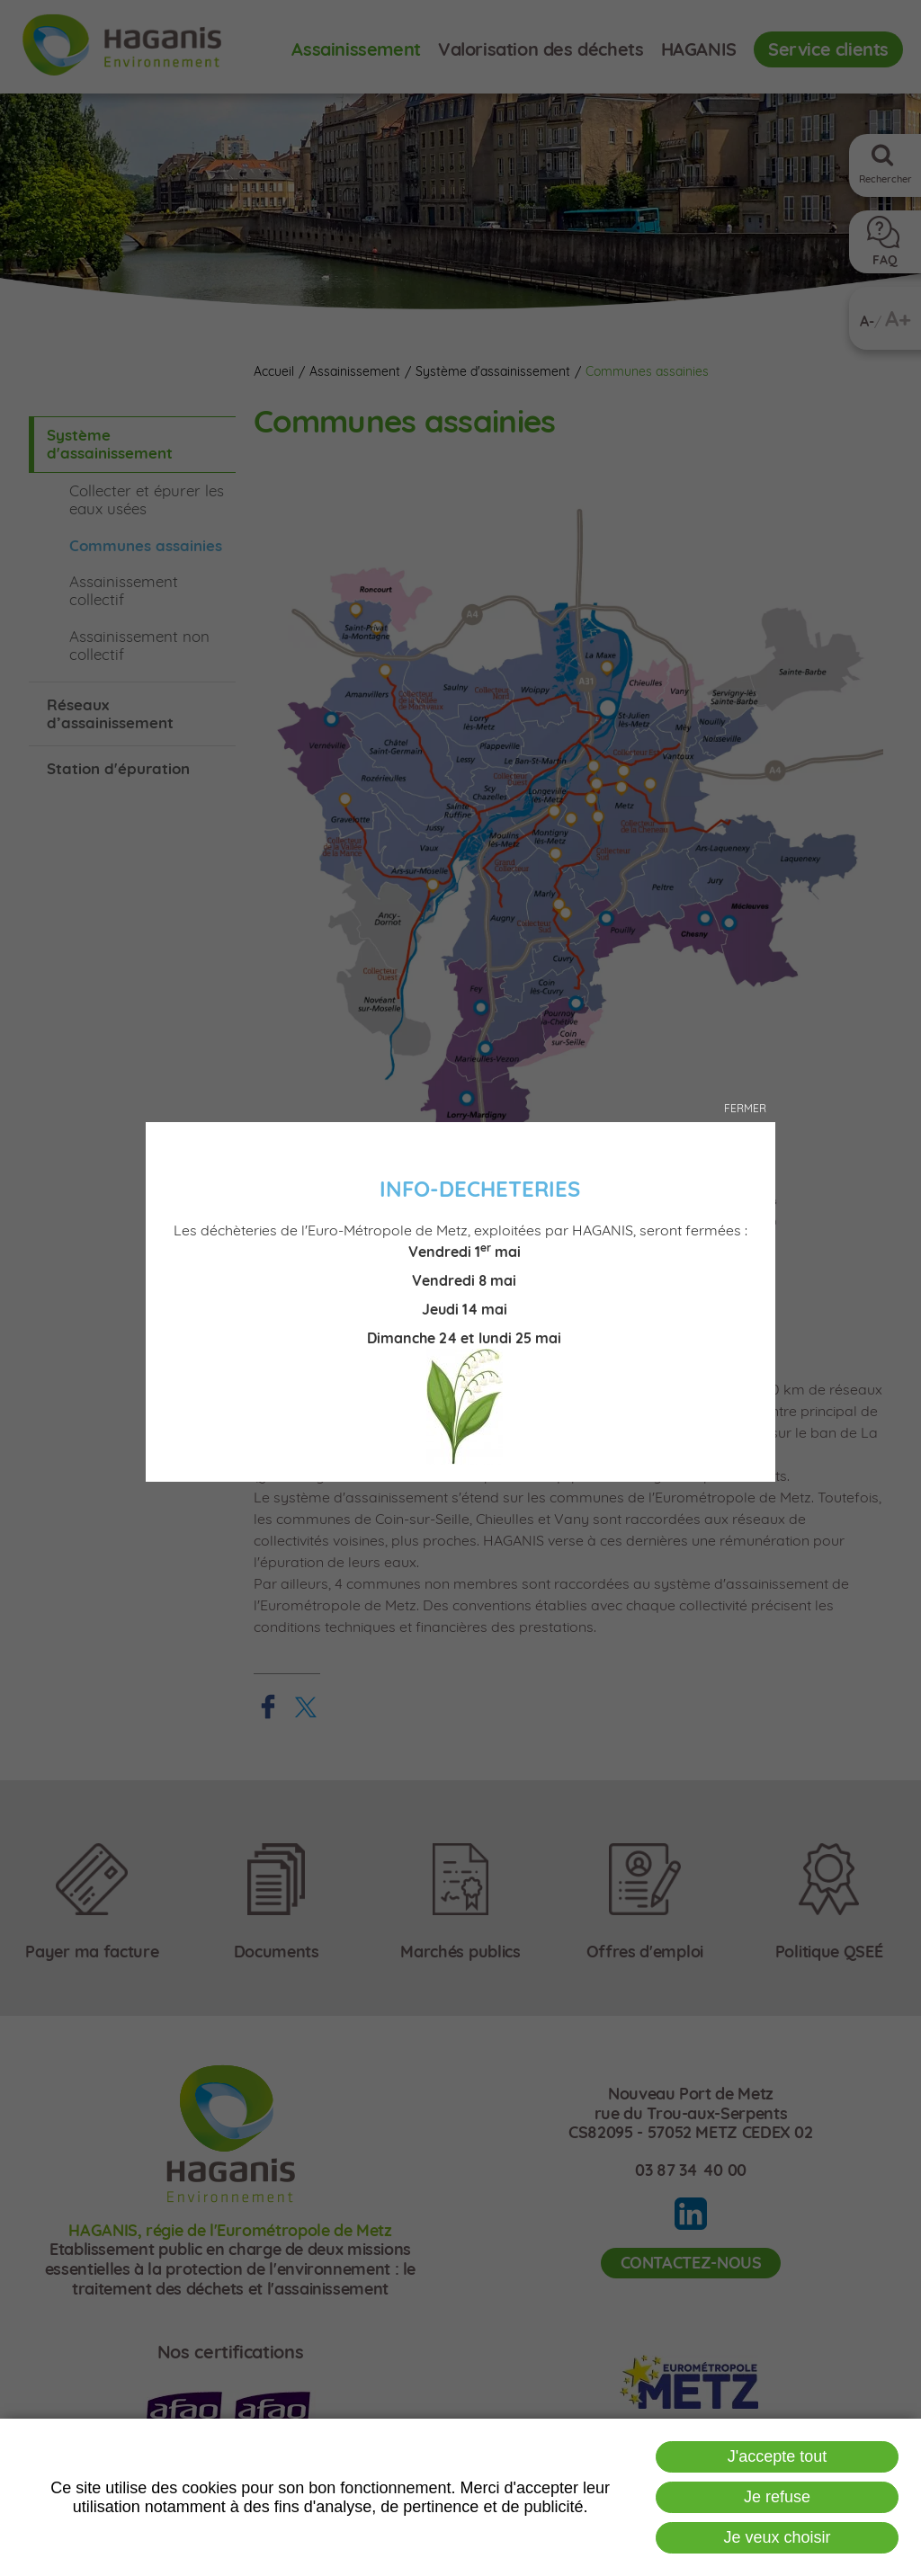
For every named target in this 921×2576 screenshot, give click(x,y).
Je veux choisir (777, 2537)
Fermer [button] (745, 1108)
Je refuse (777, 2497)
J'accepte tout (777, 2456)
